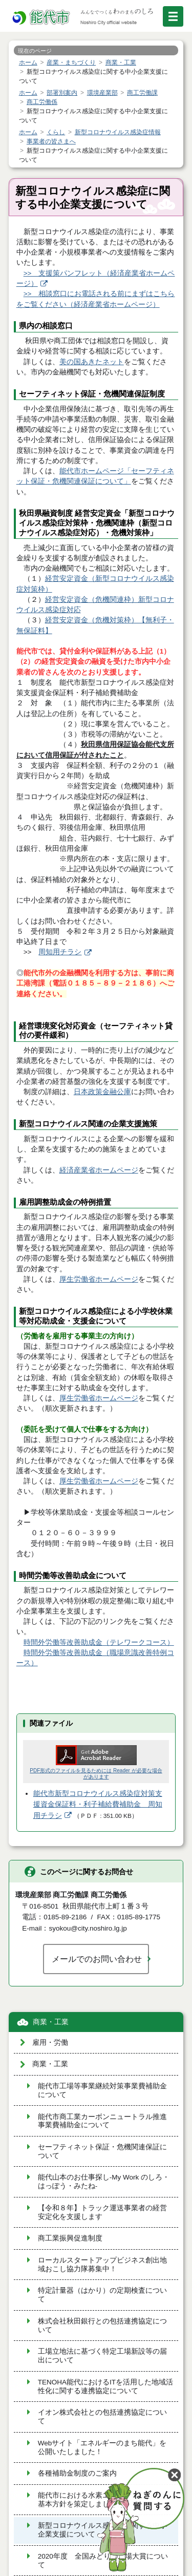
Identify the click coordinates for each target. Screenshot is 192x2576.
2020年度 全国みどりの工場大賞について (103, 2560)
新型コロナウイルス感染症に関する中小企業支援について (102, 2530)
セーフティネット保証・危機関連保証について (102, 2151)
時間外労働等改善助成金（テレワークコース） (99, 1642)
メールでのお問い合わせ (97, 1958)
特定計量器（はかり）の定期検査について (102, 2295)
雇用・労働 (50, 2042)
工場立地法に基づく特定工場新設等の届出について (102, 2356)
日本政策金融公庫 (102, 1092)
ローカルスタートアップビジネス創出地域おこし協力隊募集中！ (102, 2264)
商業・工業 (51, 2022)
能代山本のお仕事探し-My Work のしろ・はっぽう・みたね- (103, 2181)
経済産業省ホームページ (98, 1170)
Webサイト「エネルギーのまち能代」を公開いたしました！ (102, 2447)
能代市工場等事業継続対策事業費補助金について (102, 2090)
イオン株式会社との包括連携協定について (102, 2417)
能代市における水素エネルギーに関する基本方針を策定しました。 (102, 2499)
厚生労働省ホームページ (98, 1279)
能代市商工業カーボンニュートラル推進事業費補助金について (102, 2121)
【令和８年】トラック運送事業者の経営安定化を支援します (102, 2212)
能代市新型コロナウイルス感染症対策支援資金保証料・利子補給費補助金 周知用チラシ (97, 1804)
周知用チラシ (59, 952)
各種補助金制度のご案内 (77, 2473)
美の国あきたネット (91, 362)
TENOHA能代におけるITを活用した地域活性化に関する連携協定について (105, 2386)
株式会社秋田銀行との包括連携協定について (102, 2325)
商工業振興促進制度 (70, 2238)
